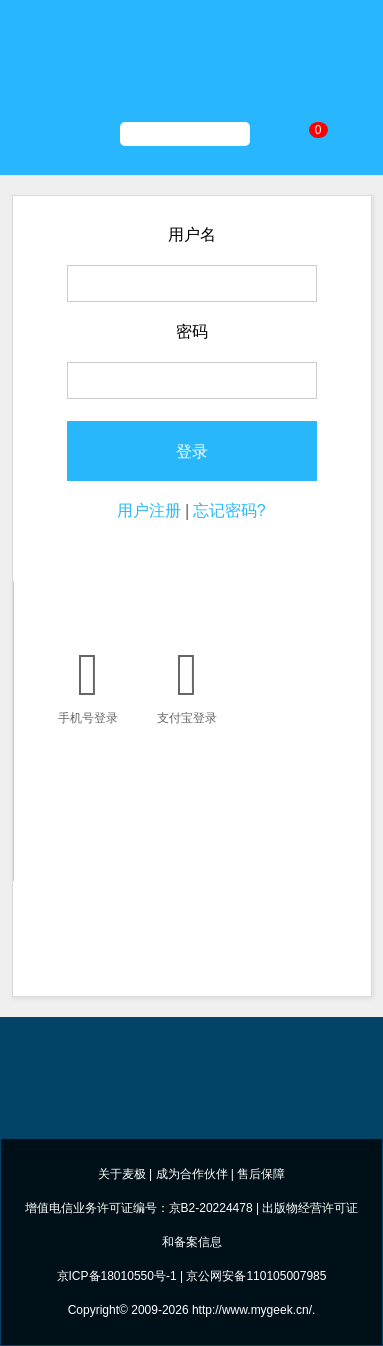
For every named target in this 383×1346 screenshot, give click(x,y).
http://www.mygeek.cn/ (252, 1310)
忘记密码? (229, 510)
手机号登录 (88, 683)
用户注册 (149, 510)
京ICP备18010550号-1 (117, 1276)
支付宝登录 (187, 683)
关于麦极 (122, 1174)
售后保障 (261, 1174)
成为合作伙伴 (192, 1174)
